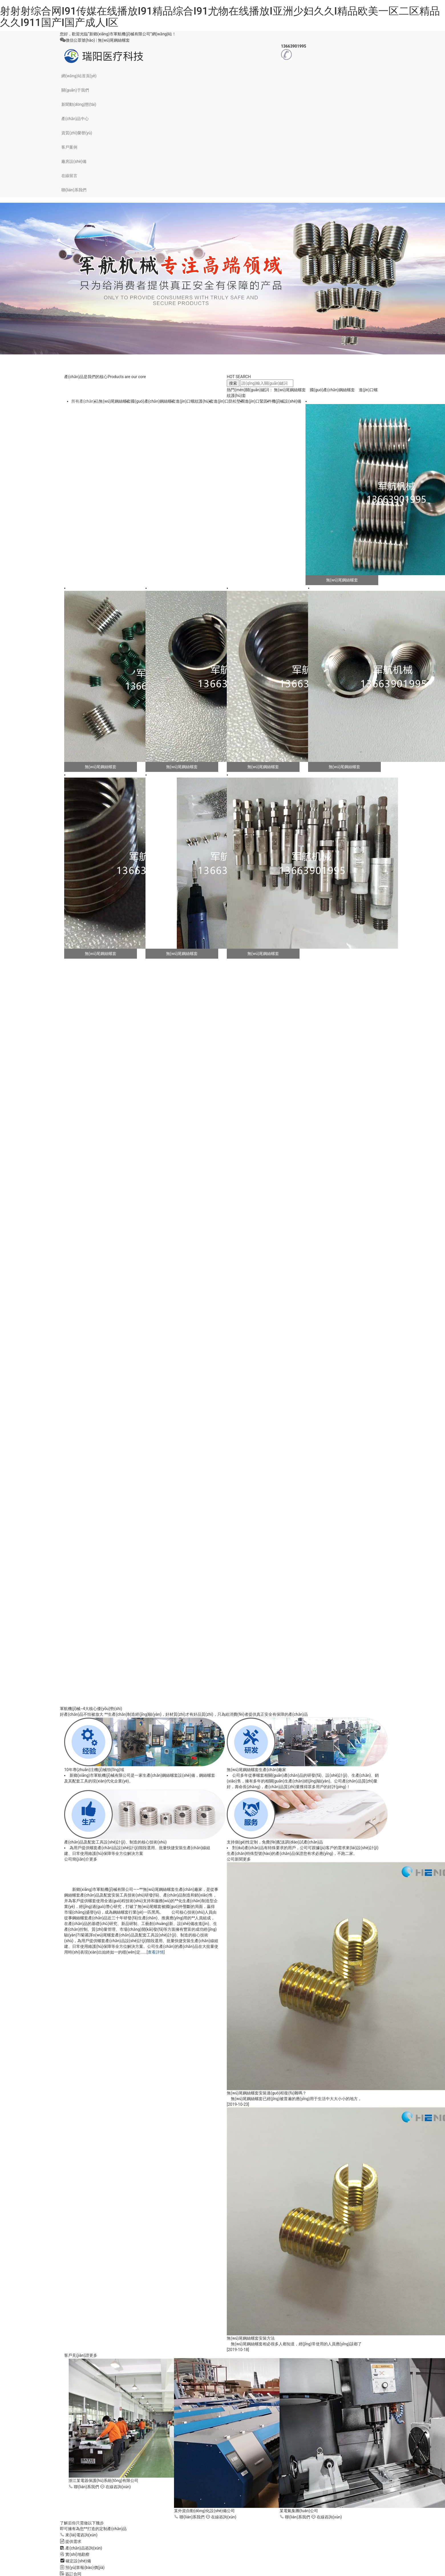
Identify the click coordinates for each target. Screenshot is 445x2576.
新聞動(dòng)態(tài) (78, 104)
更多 (93, 1859)
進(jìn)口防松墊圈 (229, 401)
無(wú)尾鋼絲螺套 (114, 40)
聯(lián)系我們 (73, 190)
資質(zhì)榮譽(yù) (76, 133)
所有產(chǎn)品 (85, 401)
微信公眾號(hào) (80, 40)
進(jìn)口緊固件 (258, 401)
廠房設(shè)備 (73, 161)
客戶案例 (69, 147)
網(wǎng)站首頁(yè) (78, 76)
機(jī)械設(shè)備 (287, 401)
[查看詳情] (156, 1952)
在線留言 (69, 175)
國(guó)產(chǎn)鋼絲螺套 (332, 390)
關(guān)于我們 (75, 90)
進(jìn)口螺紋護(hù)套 (195, 401)
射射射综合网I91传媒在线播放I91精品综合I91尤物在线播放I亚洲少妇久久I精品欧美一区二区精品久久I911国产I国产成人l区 (220, 17)
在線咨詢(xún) (115, 2486)
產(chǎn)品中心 (75, 118)
